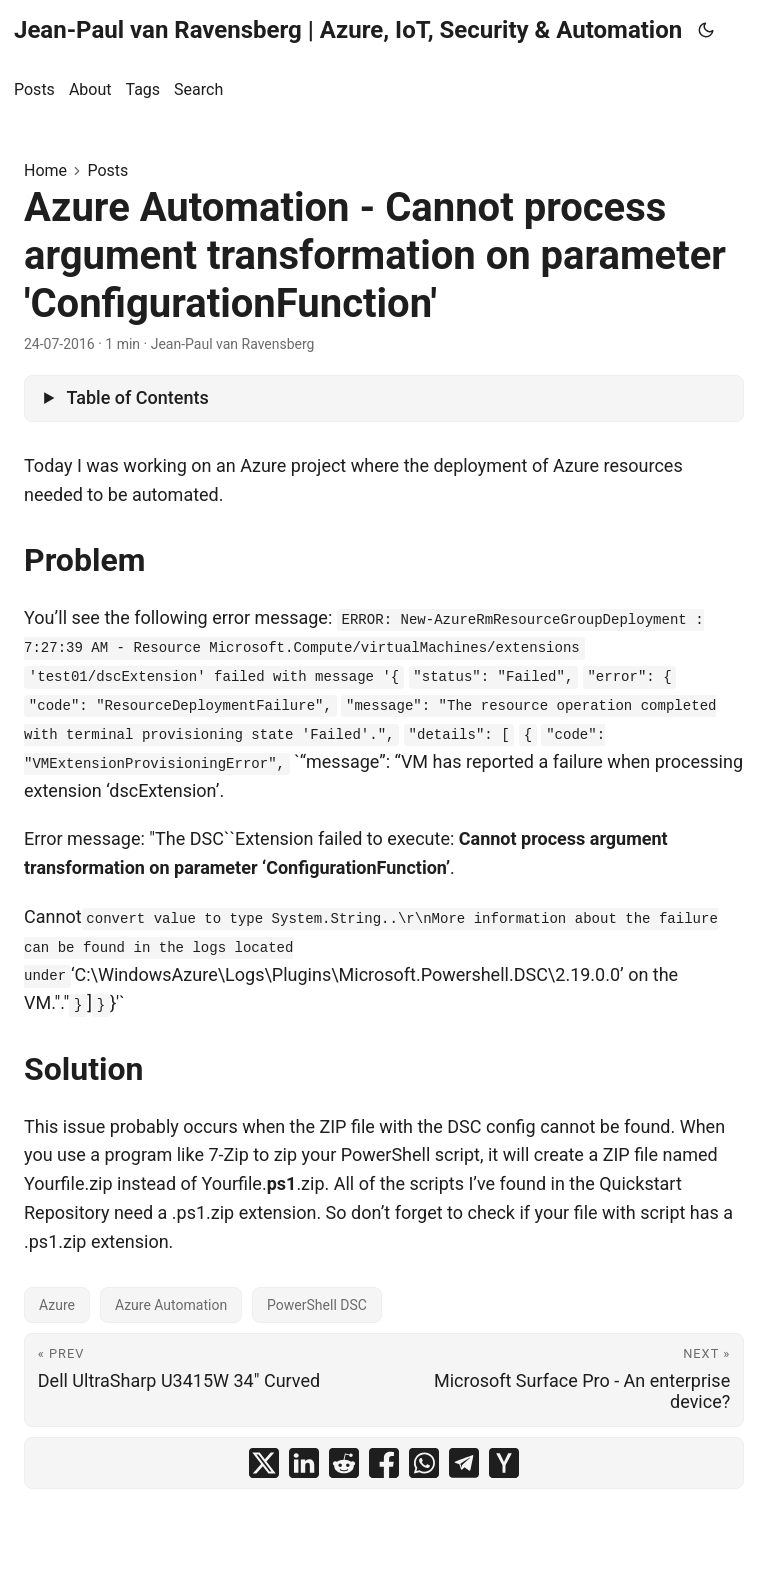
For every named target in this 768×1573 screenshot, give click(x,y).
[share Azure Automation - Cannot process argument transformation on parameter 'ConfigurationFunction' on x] (264, 1463)
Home (45, 170)
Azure (57, 1305)
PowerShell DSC (317, 1305)
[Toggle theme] (706, 30)
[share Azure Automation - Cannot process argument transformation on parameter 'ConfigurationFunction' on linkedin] (304, 1463)
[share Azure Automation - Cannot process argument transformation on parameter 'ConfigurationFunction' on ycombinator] (504, 1463)
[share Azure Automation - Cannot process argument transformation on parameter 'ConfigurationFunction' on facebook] (384, 1463)
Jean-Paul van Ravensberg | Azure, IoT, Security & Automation (348, 30)
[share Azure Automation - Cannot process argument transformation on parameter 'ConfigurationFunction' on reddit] (344, 1463)
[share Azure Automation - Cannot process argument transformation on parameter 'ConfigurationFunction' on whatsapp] (424, 1463)
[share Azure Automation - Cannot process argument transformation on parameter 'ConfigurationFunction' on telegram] (464, 1463)
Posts (107, 170)
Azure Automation (171, 1305)
